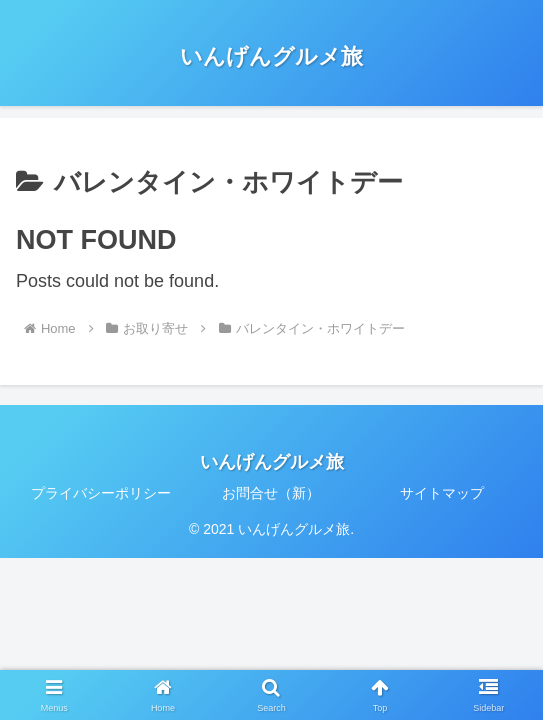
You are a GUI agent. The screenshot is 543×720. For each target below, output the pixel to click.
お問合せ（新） (271, 493)
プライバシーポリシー (101, 493)
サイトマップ (442, 493)
